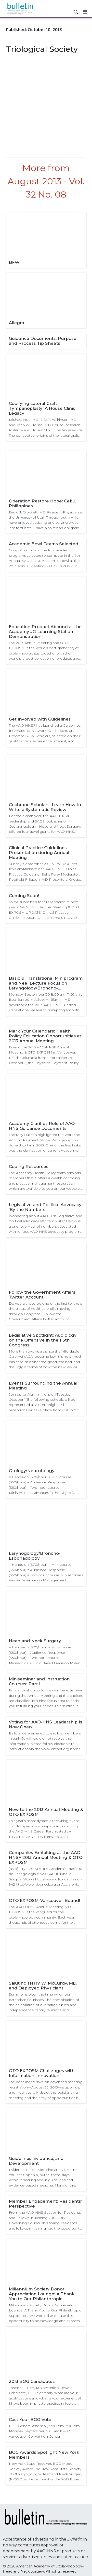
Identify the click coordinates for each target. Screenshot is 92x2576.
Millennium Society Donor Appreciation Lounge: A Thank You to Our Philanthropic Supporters (42, 2294)
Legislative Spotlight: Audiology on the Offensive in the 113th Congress (43, 1340)
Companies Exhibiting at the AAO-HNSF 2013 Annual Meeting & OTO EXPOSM (45, 1857)
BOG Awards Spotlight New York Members (44, 2455)
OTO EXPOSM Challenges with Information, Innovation (42, 2073)
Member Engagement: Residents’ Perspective (45, 2204)
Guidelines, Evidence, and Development (36, 2161)
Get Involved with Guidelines (40, 719)
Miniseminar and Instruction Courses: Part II (39, 1681)
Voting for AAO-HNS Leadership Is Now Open (45, 1724)
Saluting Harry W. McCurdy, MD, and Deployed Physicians (43, 1985)
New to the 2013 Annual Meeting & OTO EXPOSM (46, 1812)
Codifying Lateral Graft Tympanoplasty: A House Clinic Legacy (42, 408)
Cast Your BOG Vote (30, 2419)
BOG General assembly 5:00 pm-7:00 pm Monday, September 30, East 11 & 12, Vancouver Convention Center (44, 2431)
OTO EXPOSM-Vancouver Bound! (44, 1900)
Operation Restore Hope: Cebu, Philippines (42, 503)
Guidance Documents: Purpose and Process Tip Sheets (42, 341)
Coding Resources (28, 1166)
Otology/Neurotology (31, 1470)
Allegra (16, 322)
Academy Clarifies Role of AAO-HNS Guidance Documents (42, 1126)
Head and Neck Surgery (35, 1640)
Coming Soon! (24, 895)
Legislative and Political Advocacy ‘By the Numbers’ (45, 1207)
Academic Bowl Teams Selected (43, 543)
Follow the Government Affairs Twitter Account (42, 1294)
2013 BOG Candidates (32, 2381)
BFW (14, 262)
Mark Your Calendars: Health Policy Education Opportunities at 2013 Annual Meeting (45, 1036)
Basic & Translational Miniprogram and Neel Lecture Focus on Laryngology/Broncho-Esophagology (46, 983)
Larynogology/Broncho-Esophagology (35, 1556)
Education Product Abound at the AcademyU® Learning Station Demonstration (45, 631)
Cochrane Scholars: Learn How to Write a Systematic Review (45, 807)
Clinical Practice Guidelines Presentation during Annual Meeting (39, 852)
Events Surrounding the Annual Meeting (43, 1385)
